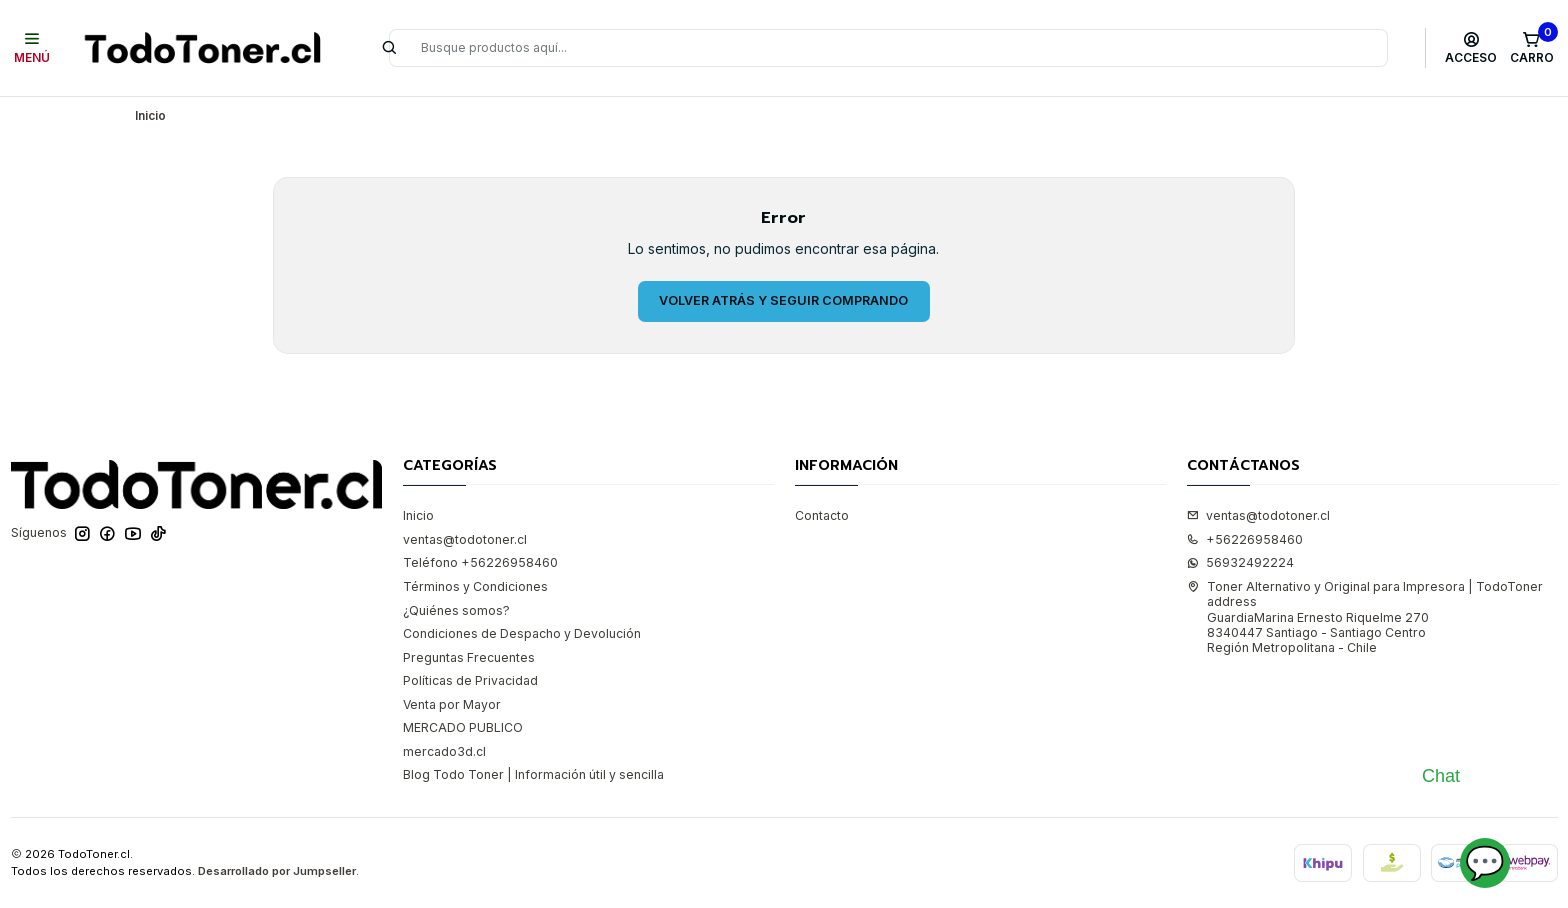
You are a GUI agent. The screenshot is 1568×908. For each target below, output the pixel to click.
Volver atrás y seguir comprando (783, 300)
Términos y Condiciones (475, 586)
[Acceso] (1471, 48)
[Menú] (32, 48)
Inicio (418, 515)
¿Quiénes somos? (456, 610)
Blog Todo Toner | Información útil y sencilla (533, 774)
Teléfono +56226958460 (480, 562)
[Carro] (1531, 48)
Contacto (822, 515)
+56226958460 (1245, 539)
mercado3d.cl (444, 751)
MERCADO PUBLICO (463, 727)
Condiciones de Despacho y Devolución (522, 633)
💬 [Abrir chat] (1485, 862)
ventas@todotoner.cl (465, 539)
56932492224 (1240, 562)
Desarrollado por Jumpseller (277, 871)
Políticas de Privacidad (470, 680)
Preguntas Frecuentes (469, 657)
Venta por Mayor (452, 704)
